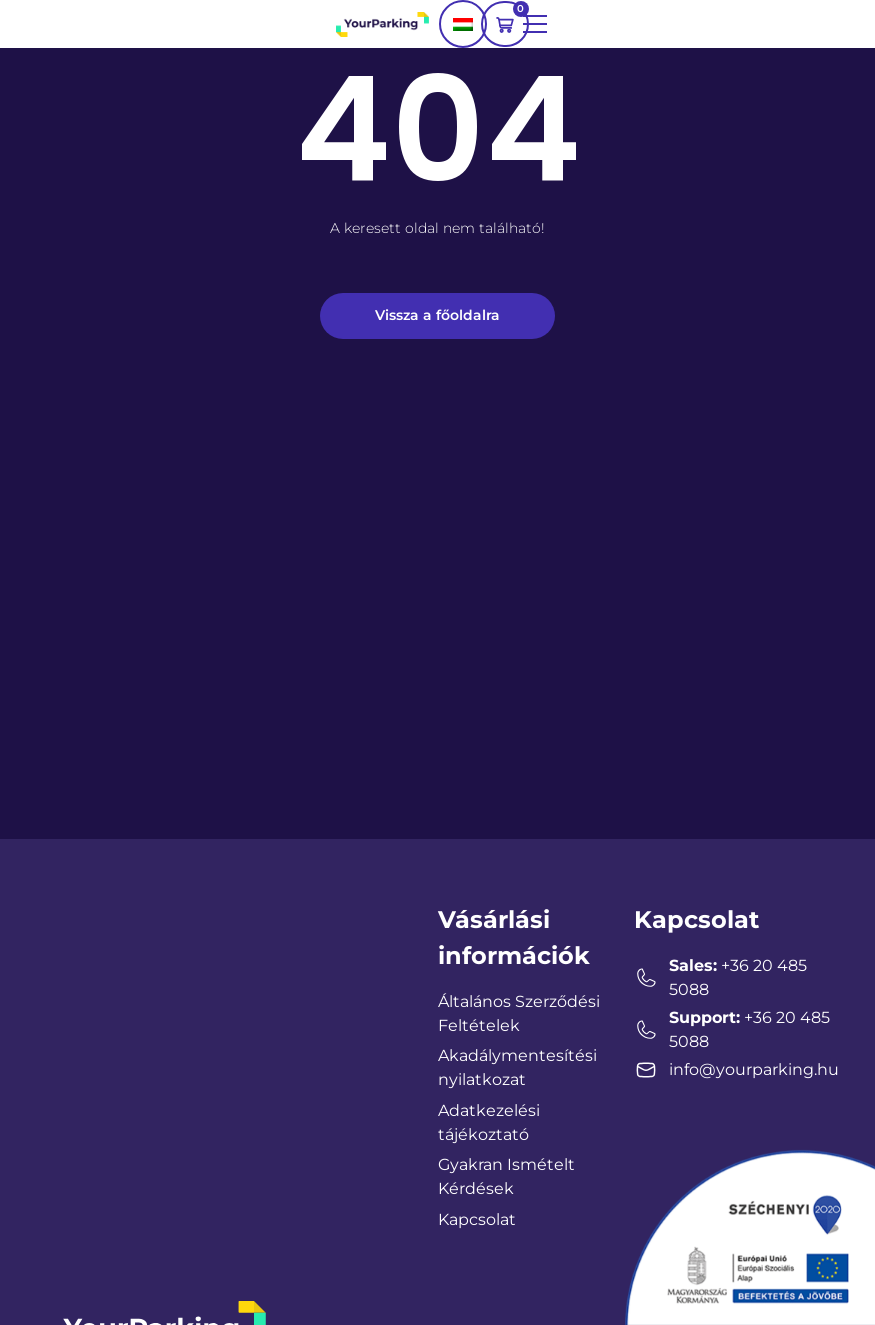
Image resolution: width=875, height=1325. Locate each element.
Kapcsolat (477, 1219)
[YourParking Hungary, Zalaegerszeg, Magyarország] (182, 1052)
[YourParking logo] (382, 23)
